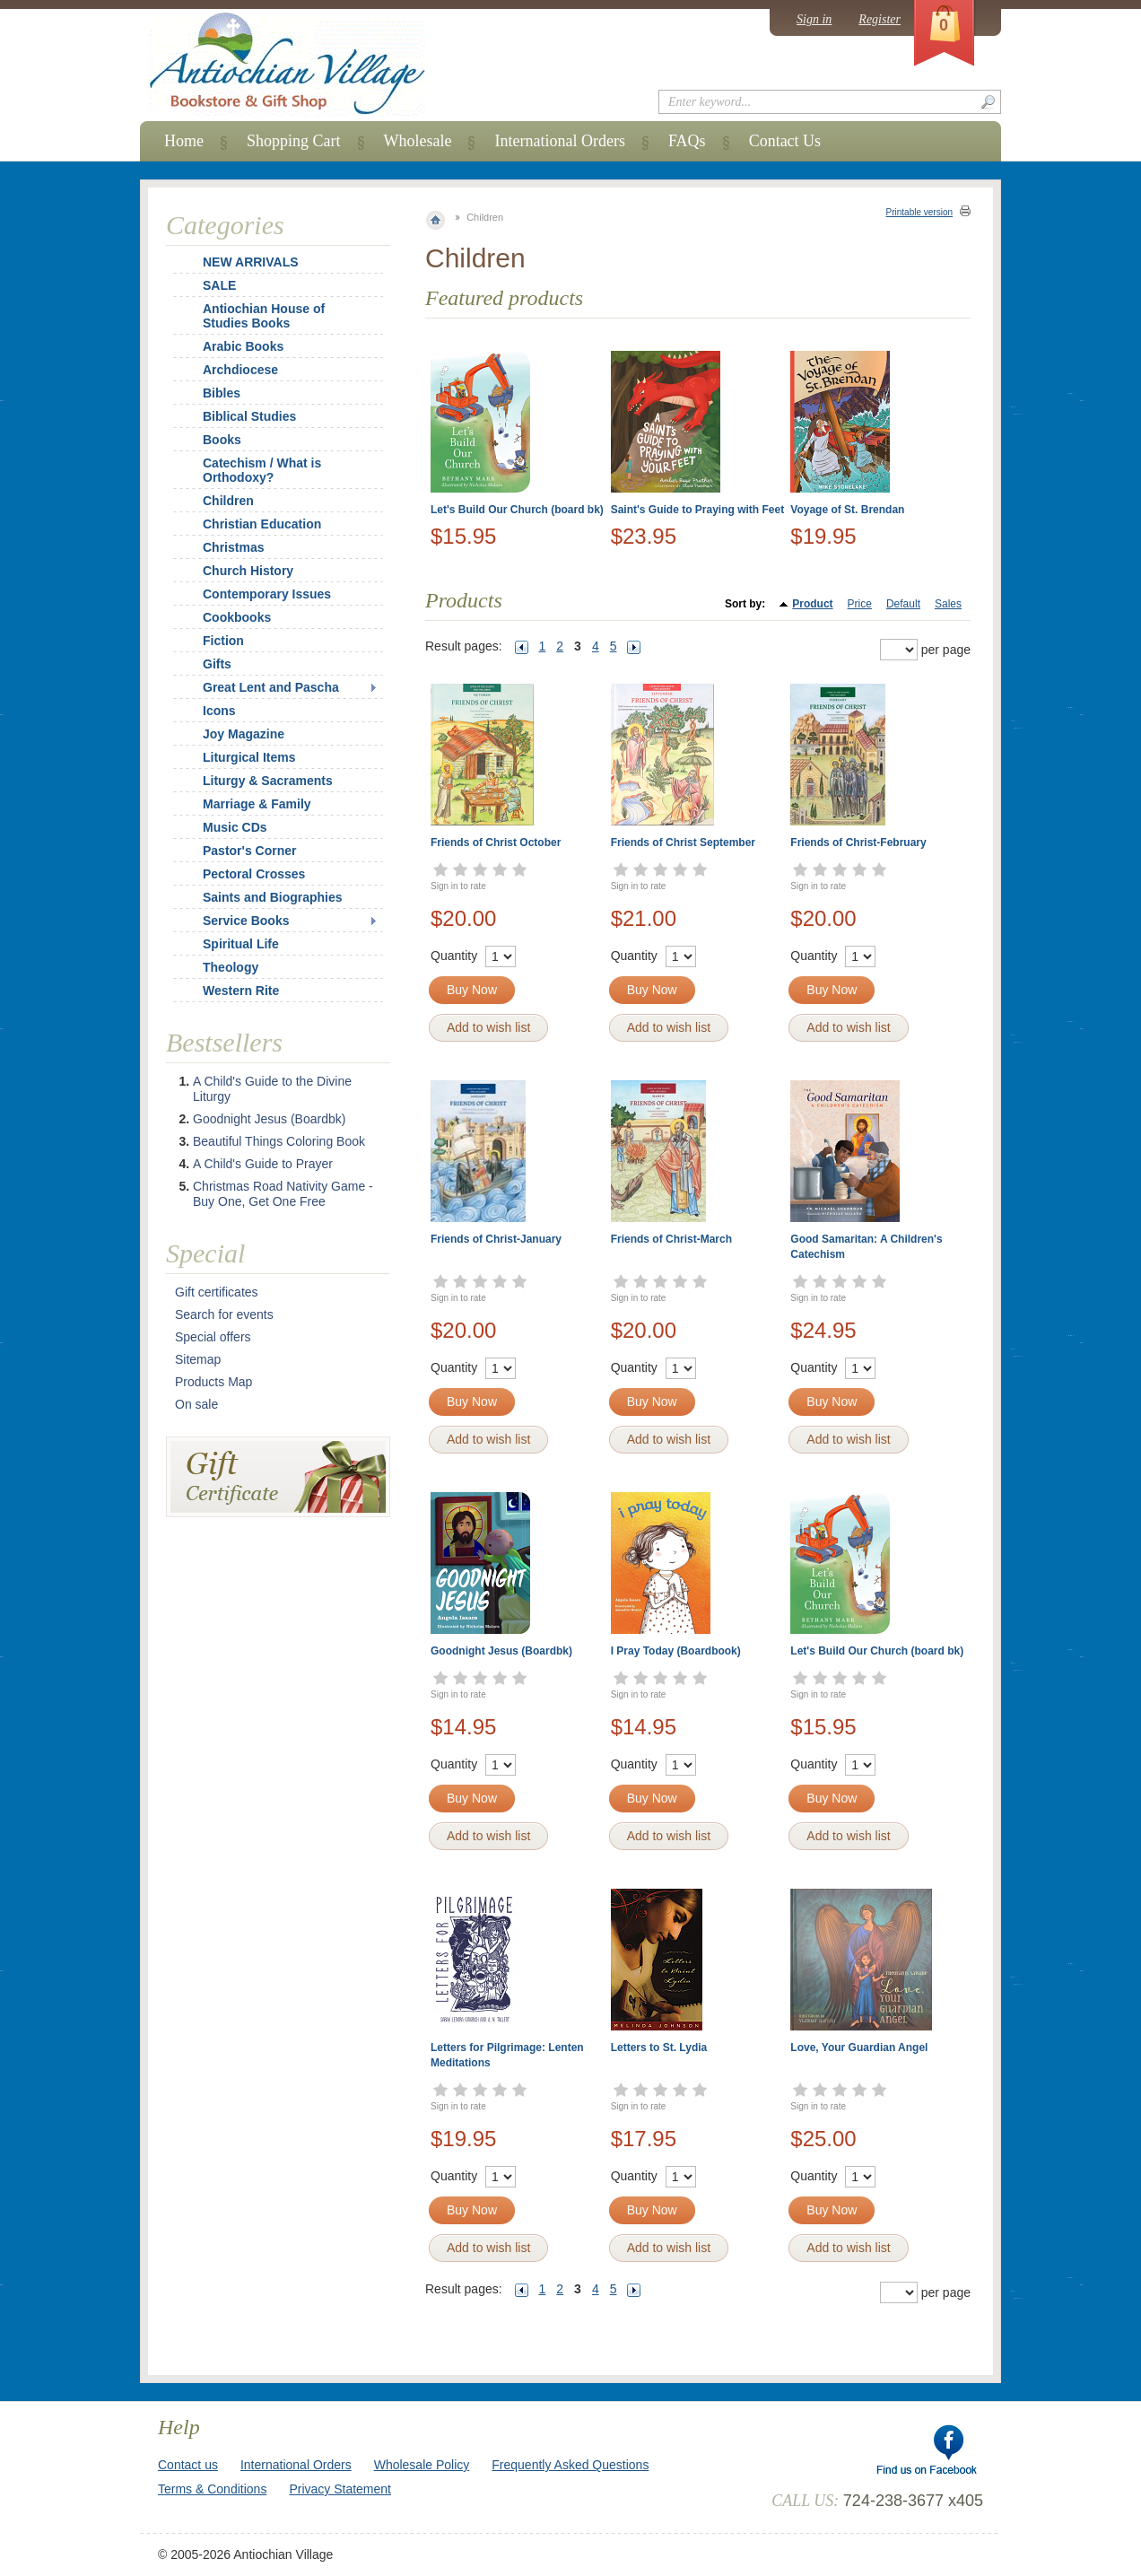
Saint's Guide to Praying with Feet (698, 509)
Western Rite (241, 990)
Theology (230, 967)
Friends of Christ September (683, 842)
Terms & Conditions (212, 2489)
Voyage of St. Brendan (847, 509)
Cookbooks (237, 617)
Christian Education (262, 524)
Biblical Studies (249, 416)
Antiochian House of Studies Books (264, 315)
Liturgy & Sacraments (268, 780)
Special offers (213, 1337)
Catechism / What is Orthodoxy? (262, 470)
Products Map (213, 1382)
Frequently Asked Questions (570, 2465)
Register (879, 19)
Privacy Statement (340, 2489)
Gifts (217, 664)
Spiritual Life (241, 944)
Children (228, 500)
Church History (248, 570)
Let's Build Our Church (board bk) (517, 509)
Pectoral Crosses (254, 874)
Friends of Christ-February (858, 842)
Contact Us (785, 141)
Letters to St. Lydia (659, 2047)
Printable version (919, 212)
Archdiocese (240, 369)
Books (222, 439)
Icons (219, 710)
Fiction (223, 640)
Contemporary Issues (267, 594)
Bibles (221, 393)
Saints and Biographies (273, 897)
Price (860, 604)
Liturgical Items (249, 757)
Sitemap (198, 1359)
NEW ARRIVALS (251, 262)
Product (812, 604)
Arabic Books (243, 346)
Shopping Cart (294, 141)
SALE (219, 285)
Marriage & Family (257, 804)
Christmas (221, 547)
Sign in (814, 19)
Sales (948, 604)
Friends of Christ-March (671, 1239)
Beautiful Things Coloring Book (279, 1141)
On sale (196, 1404)
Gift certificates (216, 1292)
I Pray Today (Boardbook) (676, 1651)
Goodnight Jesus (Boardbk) (501, 1651)
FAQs (687, 141)
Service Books (246, 920)
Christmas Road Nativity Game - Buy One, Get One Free (283, 1194)
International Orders (559, 141)
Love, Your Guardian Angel (859, 2047)
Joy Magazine (243, 734)
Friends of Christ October (496, 842)
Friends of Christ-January (496, 1239)
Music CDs (235, 827)
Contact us (188, 2465)
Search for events (224, 1314)
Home (184, 141)
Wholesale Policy (422, 2465)
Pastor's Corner (249, 850)
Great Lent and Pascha (271, 687)
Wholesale (418, 141)
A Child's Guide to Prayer (263, 1164)
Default (903, 604)
